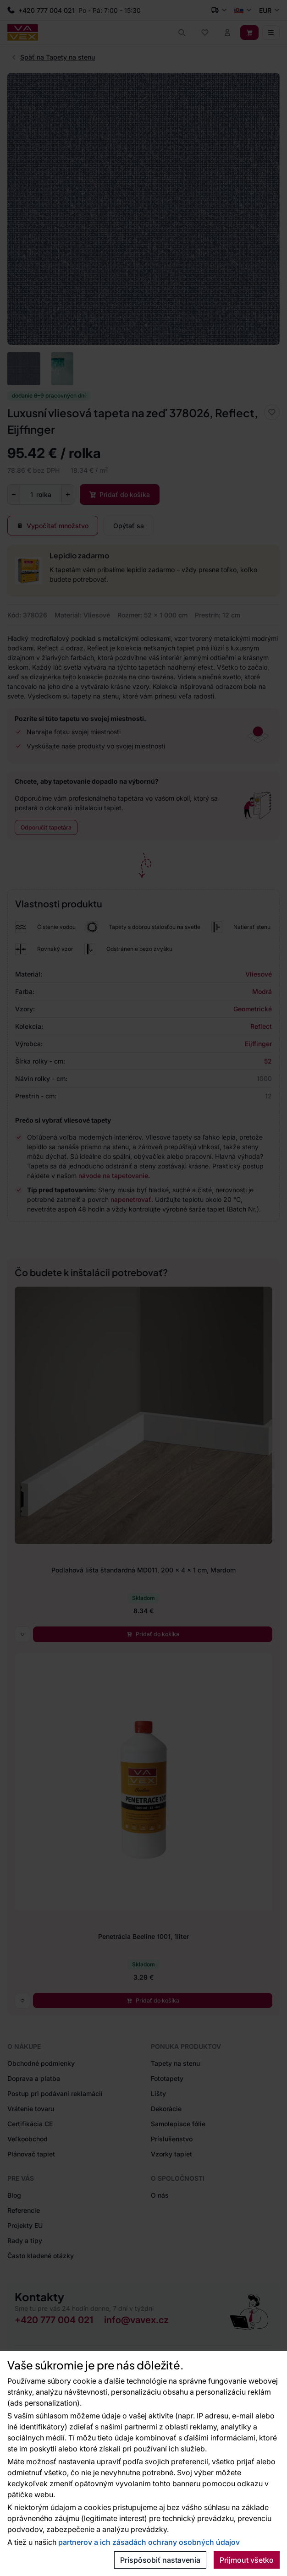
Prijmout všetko (247, 2560)
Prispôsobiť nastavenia (160, 2560)
